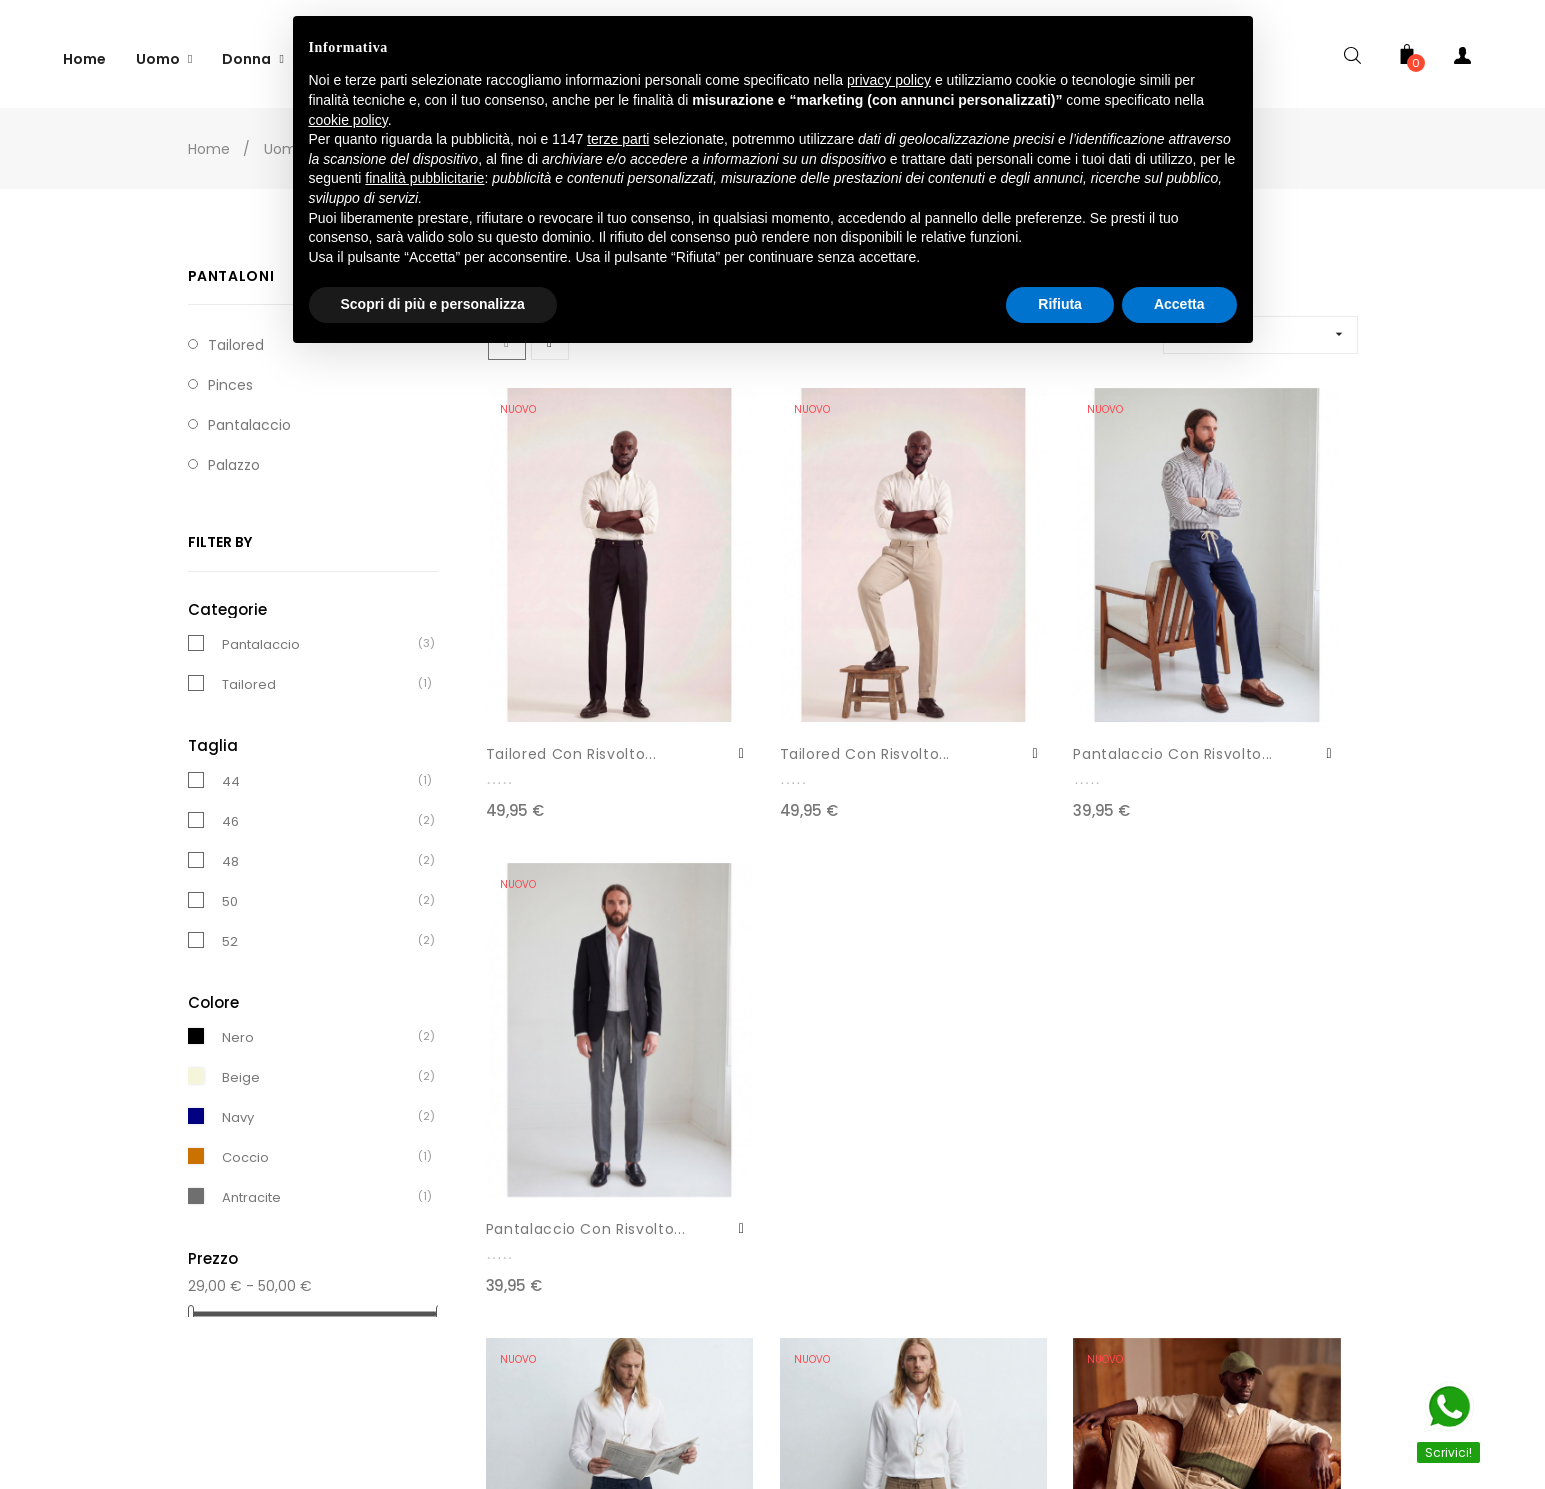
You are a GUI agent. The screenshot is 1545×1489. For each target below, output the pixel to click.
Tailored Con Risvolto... (536, 666)
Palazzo (234, 456)
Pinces (230, 376)
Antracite (251, 1188)
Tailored (249, 675)
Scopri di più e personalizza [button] (433, 304)
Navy (238, 1108)
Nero (238, 1028)
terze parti (618, 139)
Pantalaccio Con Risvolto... (1001, 666)
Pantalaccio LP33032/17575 (542, 1075)
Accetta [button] (1179, 304)
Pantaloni (231, 267)
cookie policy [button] (348, 120)
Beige (241, 1068)
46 (230, 812)
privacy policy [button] (889, 80)
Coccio (245, 1148)
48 (230, 852)
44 (231, 772)
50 (230, 892)
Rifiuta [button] (1060, 304)
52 (230, 932)
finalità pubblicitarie (424, 178)
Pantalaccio (249, 416)
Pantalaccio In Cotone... (992, 1075)
